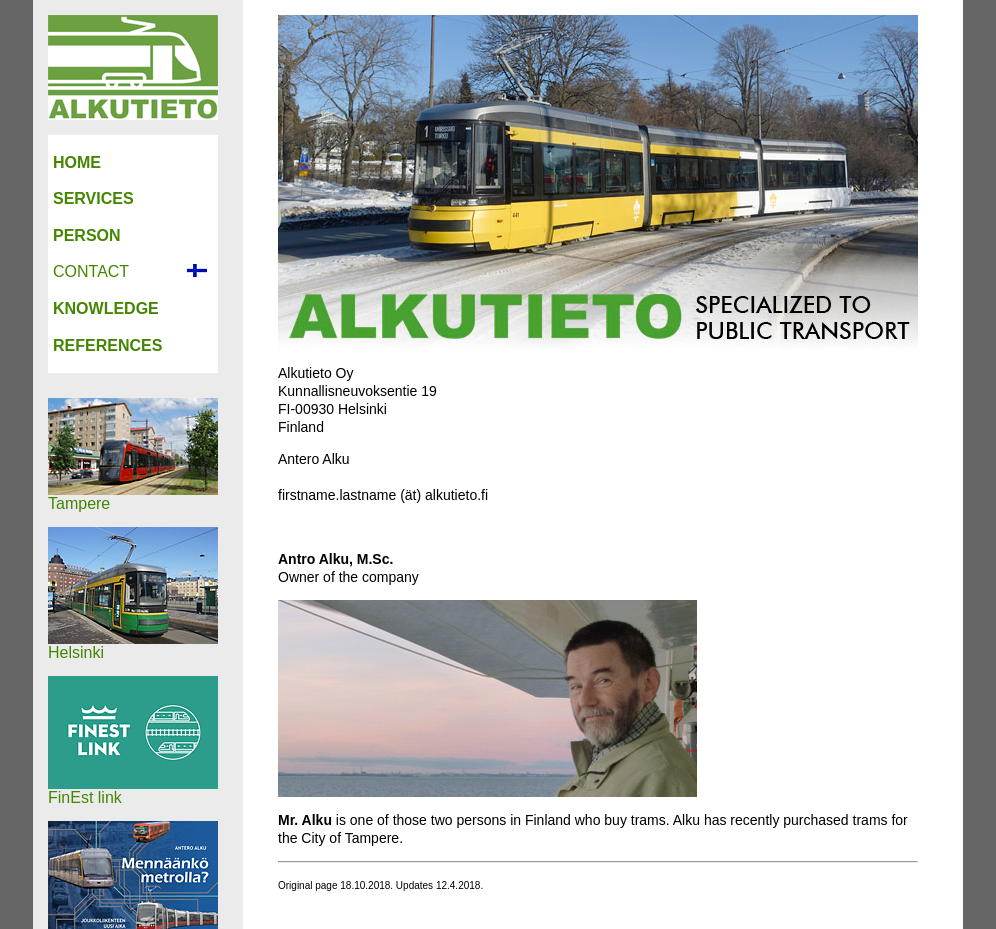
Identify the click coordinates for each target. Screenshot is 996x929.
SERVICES (93, 198)
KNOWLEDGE (106, 308)
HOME (77, 162)
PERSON (87, 235)
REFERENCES (107, 345)
